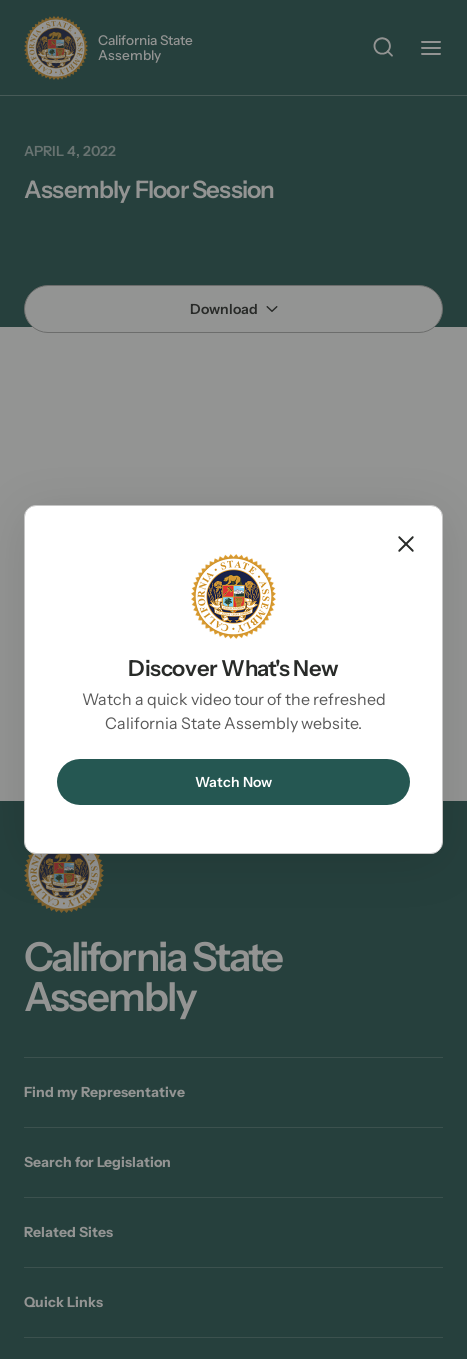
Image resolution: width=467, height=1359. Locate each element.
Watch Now (233, 782)
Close (406, 544)
